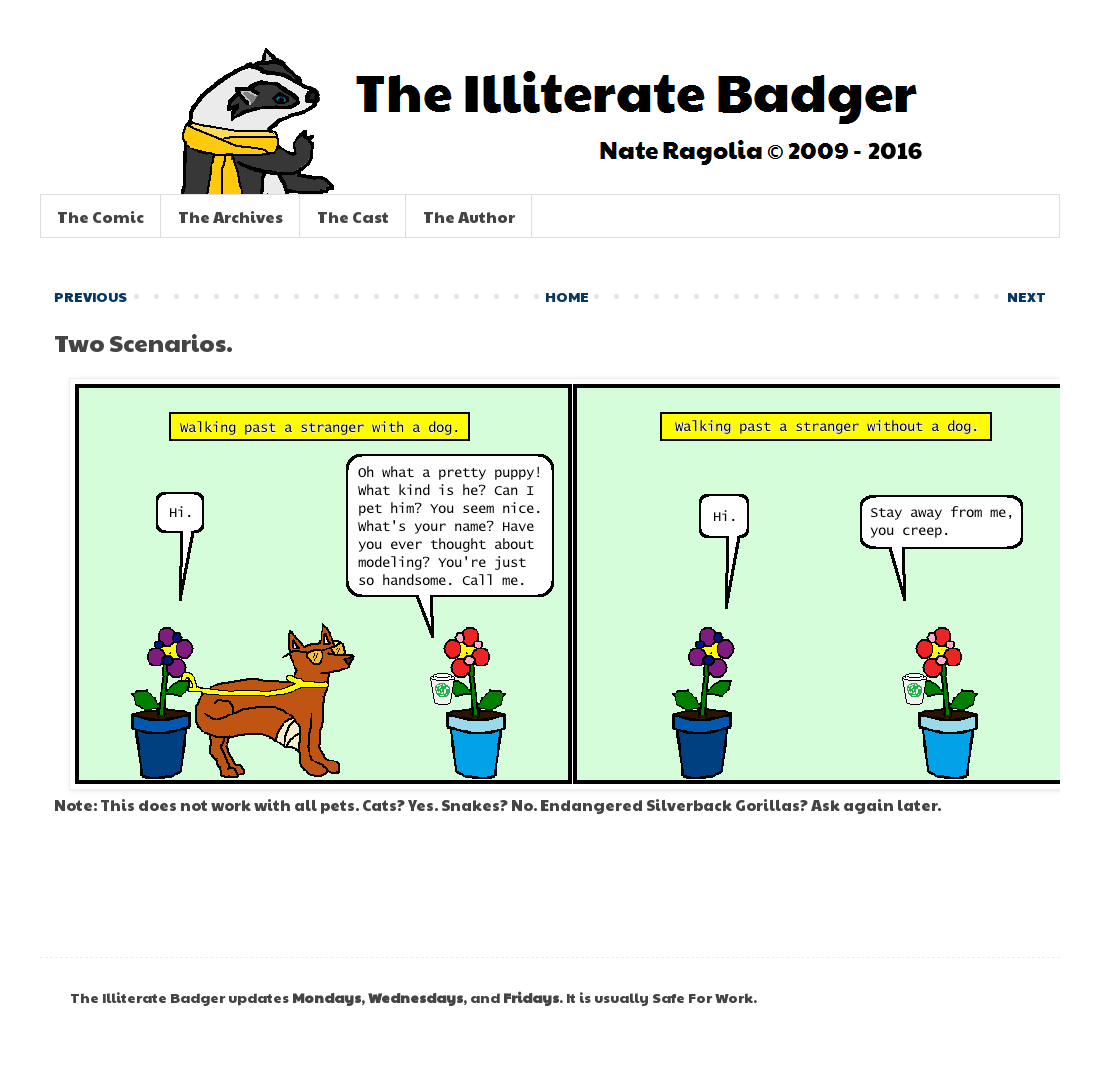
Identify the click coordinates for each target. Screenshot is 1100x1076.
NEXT (1026, 296)
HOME (567, 296)
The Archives (230, 216)
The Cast (353, 216)
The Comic (100, 216)
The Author (469, 216)
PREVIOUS (90, 296)
